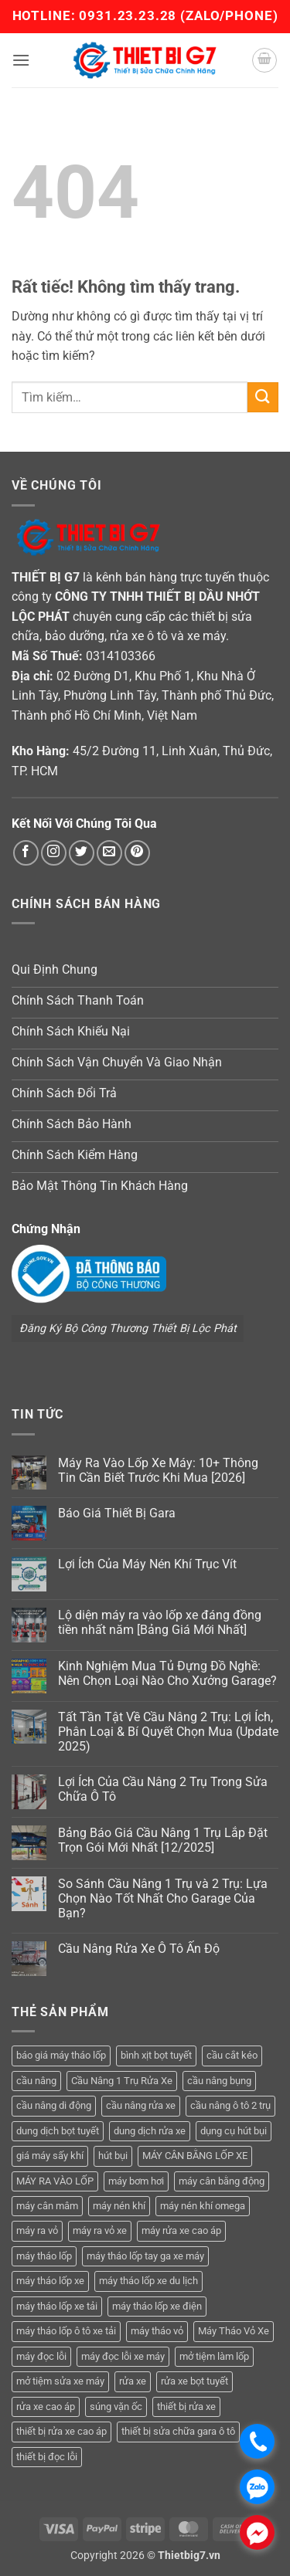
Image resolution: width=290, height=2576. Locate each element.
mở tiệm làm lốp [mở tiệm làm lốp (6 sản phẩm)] (214, 2356)
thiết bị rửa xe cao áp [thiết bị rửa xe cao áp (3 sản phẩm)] (61, 2431)
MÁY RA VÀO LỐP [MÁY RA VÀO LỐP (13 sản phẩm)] (55, 2181)
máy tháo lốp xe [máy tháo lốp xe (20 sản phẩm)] (50, 2280)
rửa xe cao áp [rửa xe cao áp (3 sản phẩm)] (45, 2406)
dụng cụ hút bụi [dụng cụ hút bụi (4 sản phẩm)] (233, 2131)
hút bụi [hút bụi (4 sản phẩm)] (113, 2155)
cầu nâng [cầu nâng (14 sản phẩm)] (36, 2080)
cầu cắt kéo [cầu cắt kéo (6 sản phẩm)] (232, 2055)
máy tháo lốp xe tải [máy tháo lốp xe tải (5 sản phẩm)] (56, 2306)
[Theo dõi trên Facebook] (26, 853)
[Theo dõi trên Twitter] (81, 853)
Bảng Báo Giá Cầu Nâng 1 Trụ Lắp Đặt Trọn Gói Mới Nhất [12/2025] (163, 1840)
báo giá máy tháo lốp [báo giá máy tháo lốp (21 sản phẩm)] (61, 2055)
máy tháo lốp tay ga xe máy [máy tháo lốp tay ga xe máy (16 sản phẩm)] (145, 2256)
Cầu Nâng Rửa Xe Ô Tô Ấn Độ (139, 1948)
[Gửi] (262, 397)
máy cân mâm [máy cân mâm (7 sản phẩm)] (47, 2206)
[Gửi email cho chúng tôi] (109, 853)
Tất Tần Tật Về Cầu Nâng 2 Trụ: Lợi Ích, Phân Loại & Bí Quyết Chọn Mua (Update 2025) (168, 1732)
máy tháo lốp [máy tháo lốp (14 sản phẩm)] (44, 2256)
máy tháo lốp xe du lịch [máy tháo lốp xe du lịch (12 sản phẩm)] (148, 2280)
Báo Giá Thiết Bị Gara (117, 1513)
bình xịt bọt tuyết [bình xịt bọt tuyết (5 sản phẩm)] (156, 2055)
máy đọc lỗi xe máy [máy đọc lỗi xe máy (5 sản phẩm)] (123, 2356)
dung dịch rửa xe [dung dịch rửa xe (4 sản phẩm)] (150, 2131)
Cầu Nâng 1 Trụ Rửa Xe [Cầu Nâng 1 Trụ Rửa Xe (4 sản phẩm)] (121, 2080)
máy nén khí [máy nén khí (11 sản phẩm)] (119, 2206)
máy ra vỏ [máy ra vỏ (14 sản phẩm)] (37, 2230)
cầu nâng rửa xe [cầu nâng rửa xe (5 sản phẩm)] (141, 2105)
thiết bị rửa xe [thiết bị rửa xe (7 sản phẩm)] (186, 2406)
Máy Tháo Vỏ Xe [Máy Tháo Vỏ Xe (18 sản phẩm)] (233, 2331)
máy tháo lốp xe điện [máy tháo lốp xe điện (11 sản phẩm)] (157, 2306)
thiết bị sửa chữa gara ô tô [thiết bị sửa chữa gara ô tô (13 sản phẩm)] (178, 2431)
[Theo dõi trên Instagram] (54, 853)
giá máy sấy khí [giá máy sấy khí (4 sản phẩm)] (50, 2155)
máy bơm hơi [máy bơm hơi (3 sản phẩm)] (136, 2181)
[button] (21, 60)
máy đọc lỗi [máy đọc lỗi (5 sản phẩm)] (41, 2356)
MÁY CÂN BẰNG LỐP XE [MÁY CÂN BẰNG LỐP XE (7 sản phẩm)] (194, 2155)
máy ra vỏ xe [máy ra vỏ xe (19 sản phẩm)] (100, 2230)
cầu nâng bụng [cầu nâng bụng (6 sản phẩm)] (219, 2080)
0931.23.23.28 (129, 15)
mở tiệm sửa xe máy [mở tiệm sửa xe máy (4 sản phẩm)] (60, 2381)
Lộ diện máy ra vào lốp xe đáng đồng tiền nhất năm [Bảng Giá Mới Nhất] (159, 1622)
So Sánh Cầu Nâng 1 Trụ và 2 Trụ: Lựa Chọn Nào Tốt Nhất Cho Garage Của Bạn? (163, 1898)
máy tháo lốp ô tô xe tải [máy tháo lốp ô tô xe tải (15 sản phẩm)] (66, 2331)
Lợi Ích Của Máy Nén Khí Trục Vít (147, 1564)
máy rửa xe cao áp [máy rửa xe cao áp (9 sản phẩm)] (181, 2230)
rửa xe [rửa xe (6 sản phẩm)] (132, 2381)
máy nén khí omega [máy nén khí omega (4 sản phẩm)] (202, 2206)
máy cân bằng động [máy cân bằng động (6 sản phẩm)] (221, 2181)
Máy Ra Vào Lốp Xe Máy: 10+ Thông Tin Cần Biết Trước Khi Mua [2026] (158, 1470)
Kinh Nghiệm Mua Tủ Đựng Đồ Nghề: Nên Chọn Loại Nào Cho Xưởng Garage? (167, 1673)
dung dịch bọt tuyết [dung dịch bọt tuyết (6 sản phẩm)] (57, 2131)
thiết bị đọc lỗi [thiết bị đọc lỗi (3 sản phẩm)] (46, 2456)
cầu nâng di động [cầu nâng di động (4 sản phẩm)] (53, 2105)
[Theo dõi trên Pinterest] (137, 853)
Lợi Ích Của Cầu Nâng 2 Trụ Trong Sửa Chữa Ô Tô (163, 1789)
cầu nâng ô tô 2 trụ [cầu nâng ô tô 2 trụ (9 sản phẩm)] (230, 2105)
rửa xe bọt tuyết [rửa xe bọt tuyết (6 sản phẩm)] (194, 2381)
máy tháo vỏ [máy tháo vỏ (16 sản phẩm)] (157, 2331)
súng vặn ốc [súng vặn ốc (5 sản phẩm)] (116, 2406)
